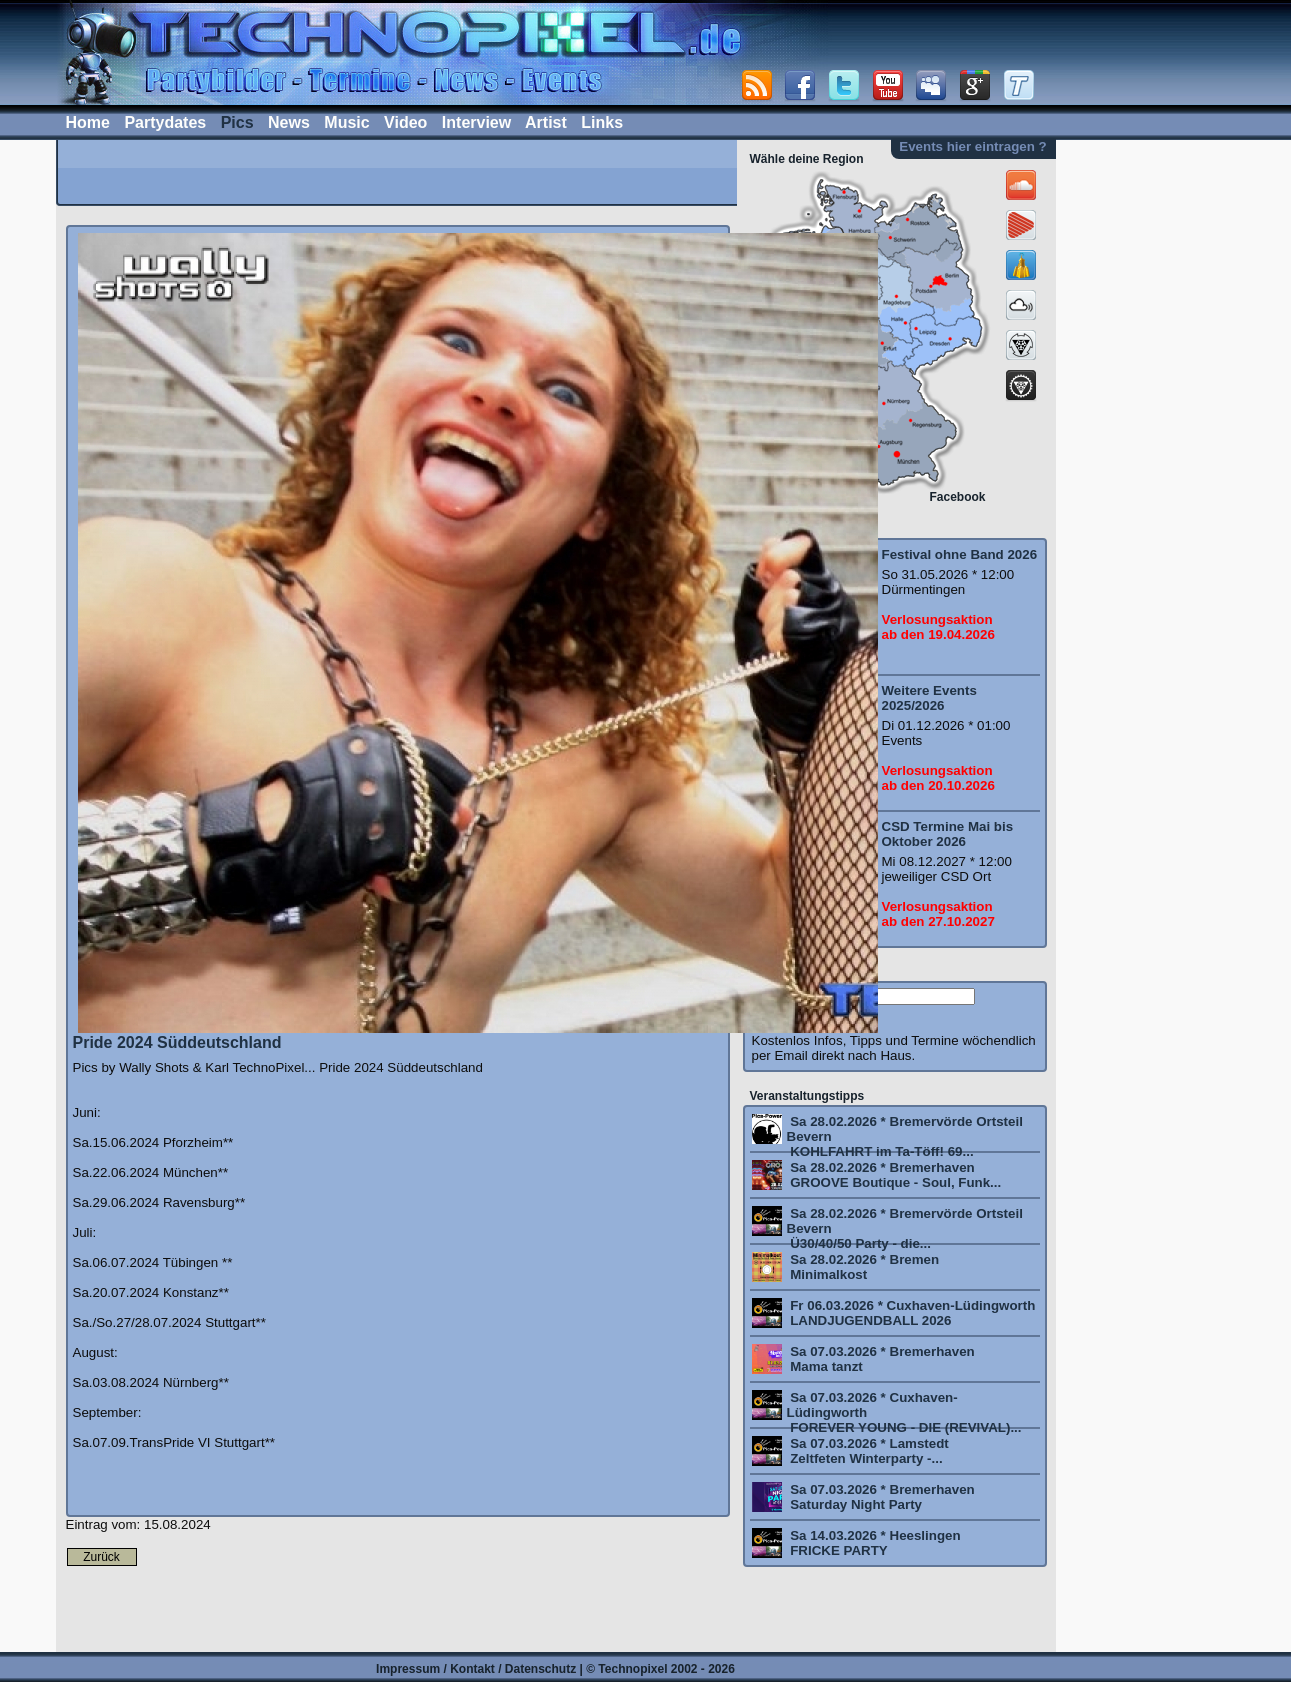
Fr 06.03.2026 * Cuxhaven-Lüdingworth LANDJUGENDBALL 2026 (911, 1313)
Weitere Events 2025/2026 (929, 698)
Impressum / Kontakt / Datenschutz (476, 1669)
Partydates (165, 122)
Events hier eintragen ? (972, 146)
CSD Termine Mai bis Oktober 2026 (948, 834)
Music (346, 122)
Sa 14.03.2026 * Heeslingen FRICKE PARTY (874, 1543)
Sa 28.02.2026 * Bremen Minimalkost (863, 1267)
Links (602, 122)
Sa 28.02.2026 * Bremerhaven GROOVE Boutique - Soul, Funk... (894, 1175)
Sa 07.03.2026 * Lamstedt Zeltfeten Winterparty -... (868, 1451)
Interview (476, 122)
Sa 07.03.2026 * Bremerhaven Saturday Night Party (881, 1497)
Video (405, 122)
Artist (546, 122)
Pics (237, 122)
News (289, 122)
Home (88, 122)
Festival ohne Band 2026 (960, 554)
